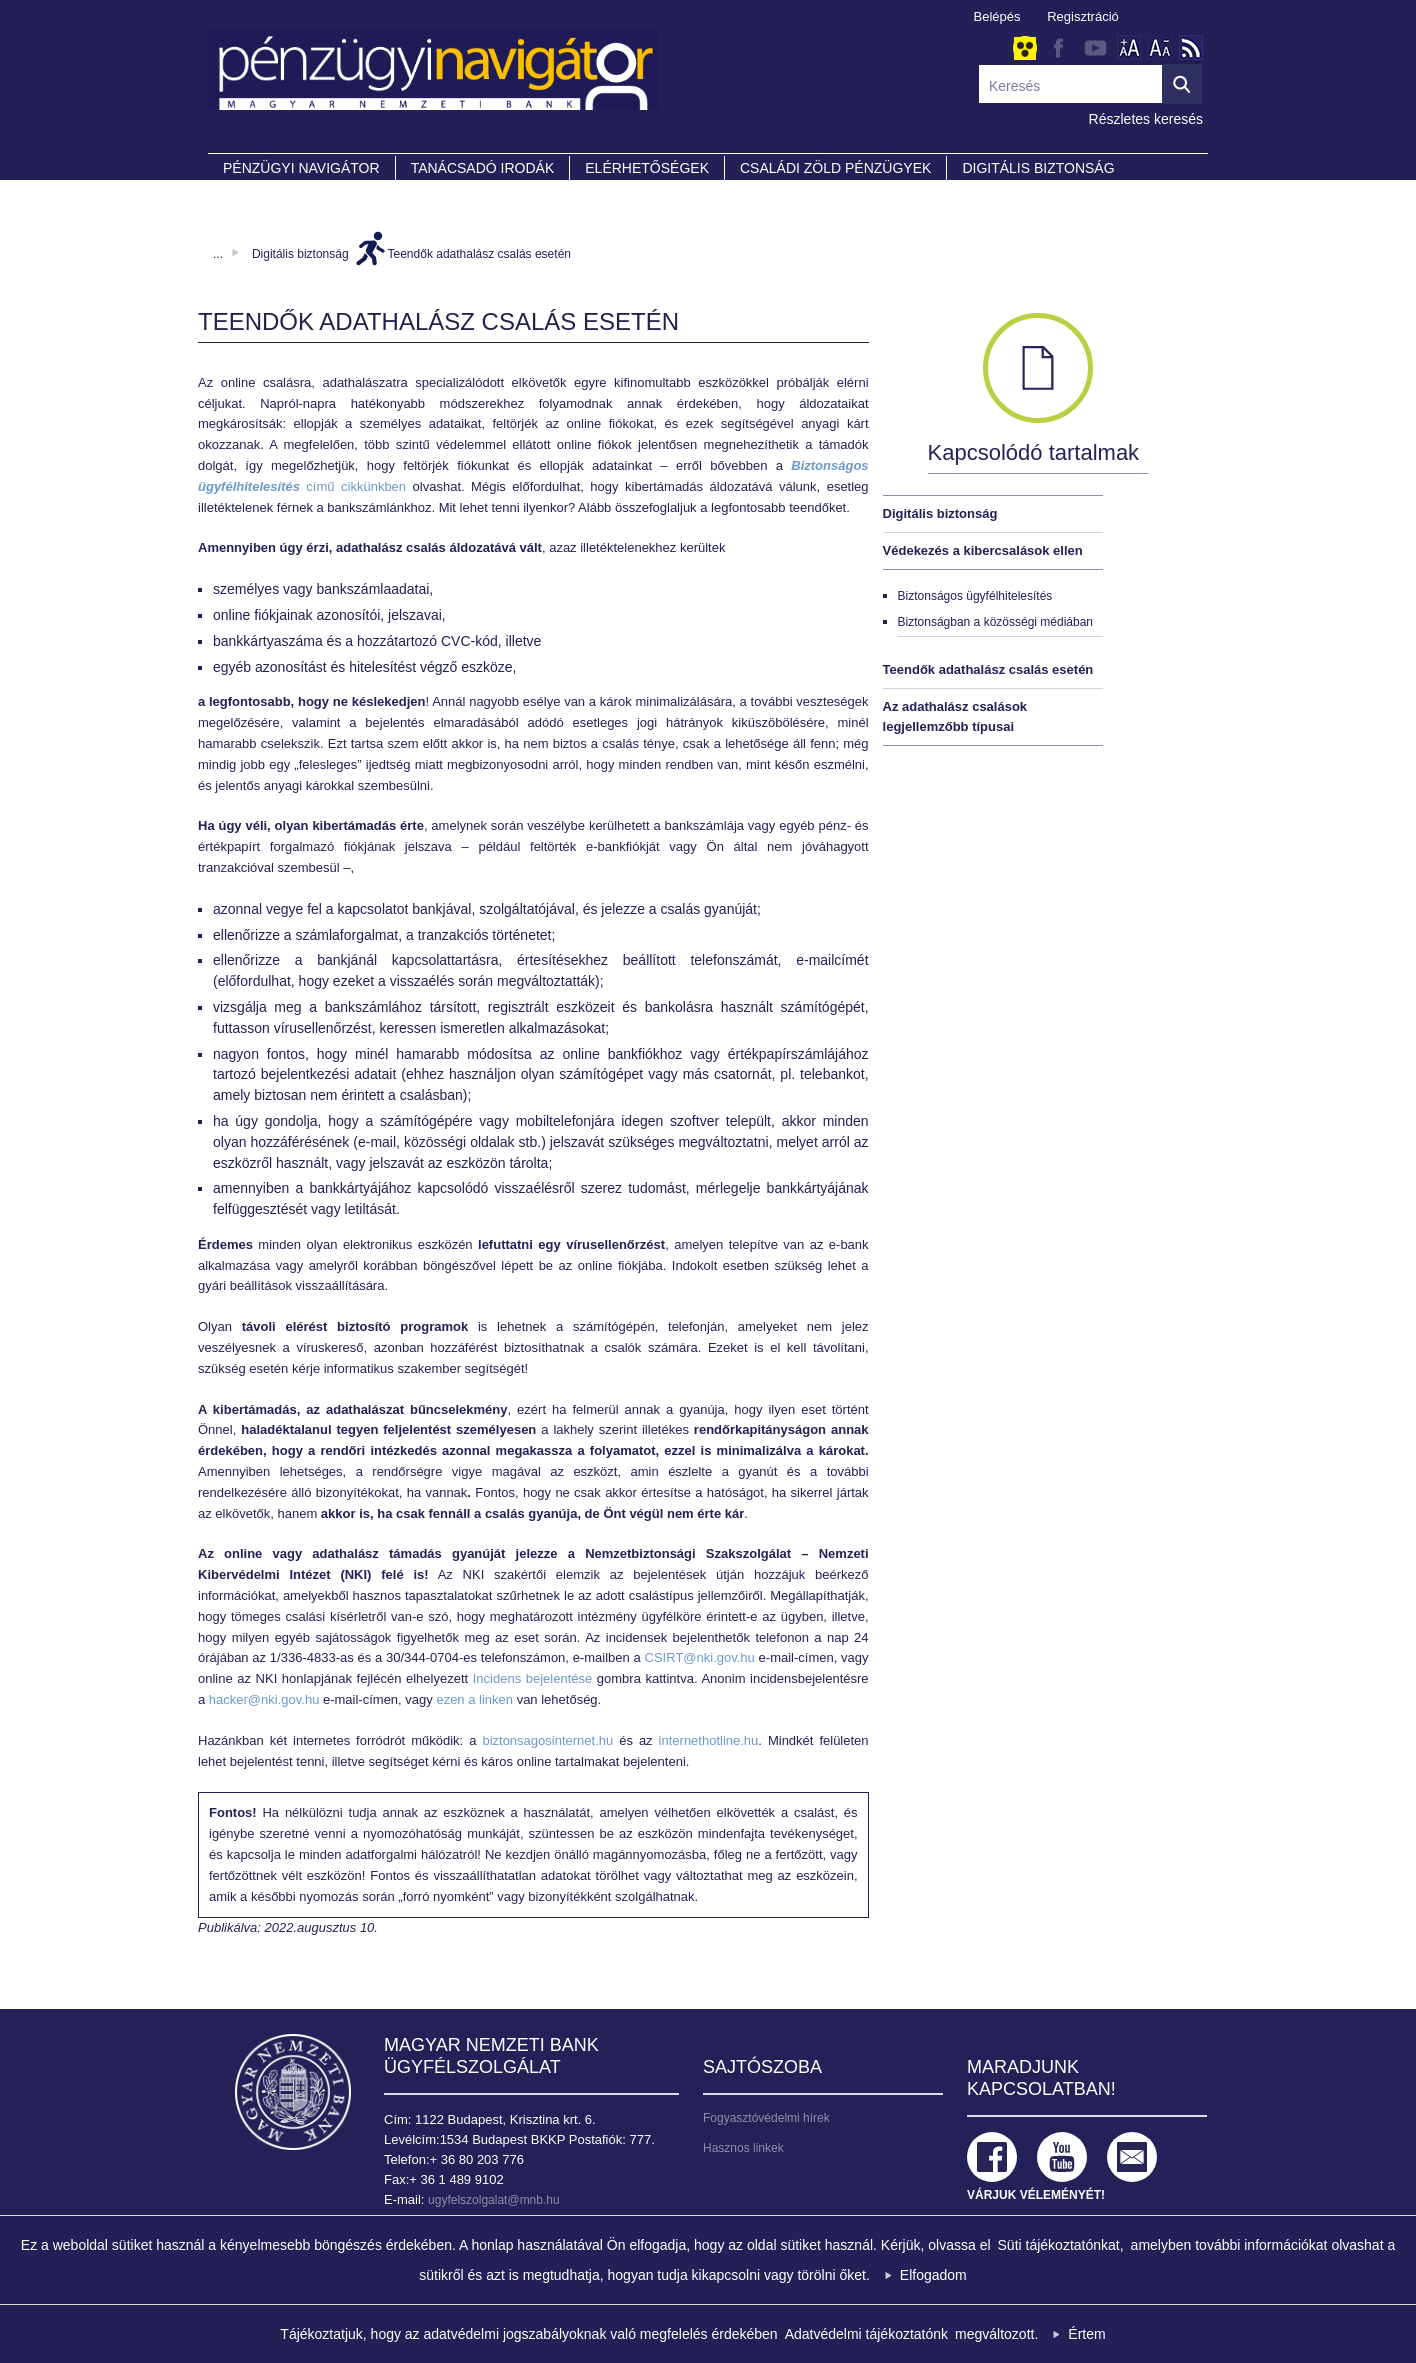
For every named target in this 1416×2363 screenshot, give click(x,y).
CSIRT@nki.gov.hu (700, 1657)
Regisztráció (1083, 16)
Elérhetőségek (647, 168)
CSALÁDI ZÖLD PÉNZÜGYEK (835, 168)
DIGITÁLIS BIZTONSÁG (1038, 168)
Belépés (997, 16)
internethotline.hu (709, 1740)
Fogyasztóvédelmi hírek (766, 2118)
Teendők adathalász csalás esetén (479, 254)
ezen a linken (474, 1699)
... (218, 254)
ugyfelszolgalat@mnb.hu (494, 2200)
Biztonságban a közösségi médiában (995, 622)
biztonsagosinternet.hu (547, 1740)
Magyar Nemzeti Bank (293, 2092)
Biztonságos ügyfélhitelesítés (975, 596)
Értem (1086, 2334)
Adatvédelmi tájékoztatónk (866, 2334)
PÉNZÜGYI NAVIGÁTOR (301, 168)
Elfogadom (933, 2275)
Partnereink (273, 196)
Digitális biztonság (300, 254)
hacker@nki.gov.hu (264, 1699)
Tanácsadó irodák (483, 168)
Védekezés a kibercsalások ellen (983, 550)
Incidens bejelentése (533, 1678)
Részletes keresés (1146, 119)
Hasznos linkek (743, 2148)
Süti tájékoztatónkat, (1061, 2245)
